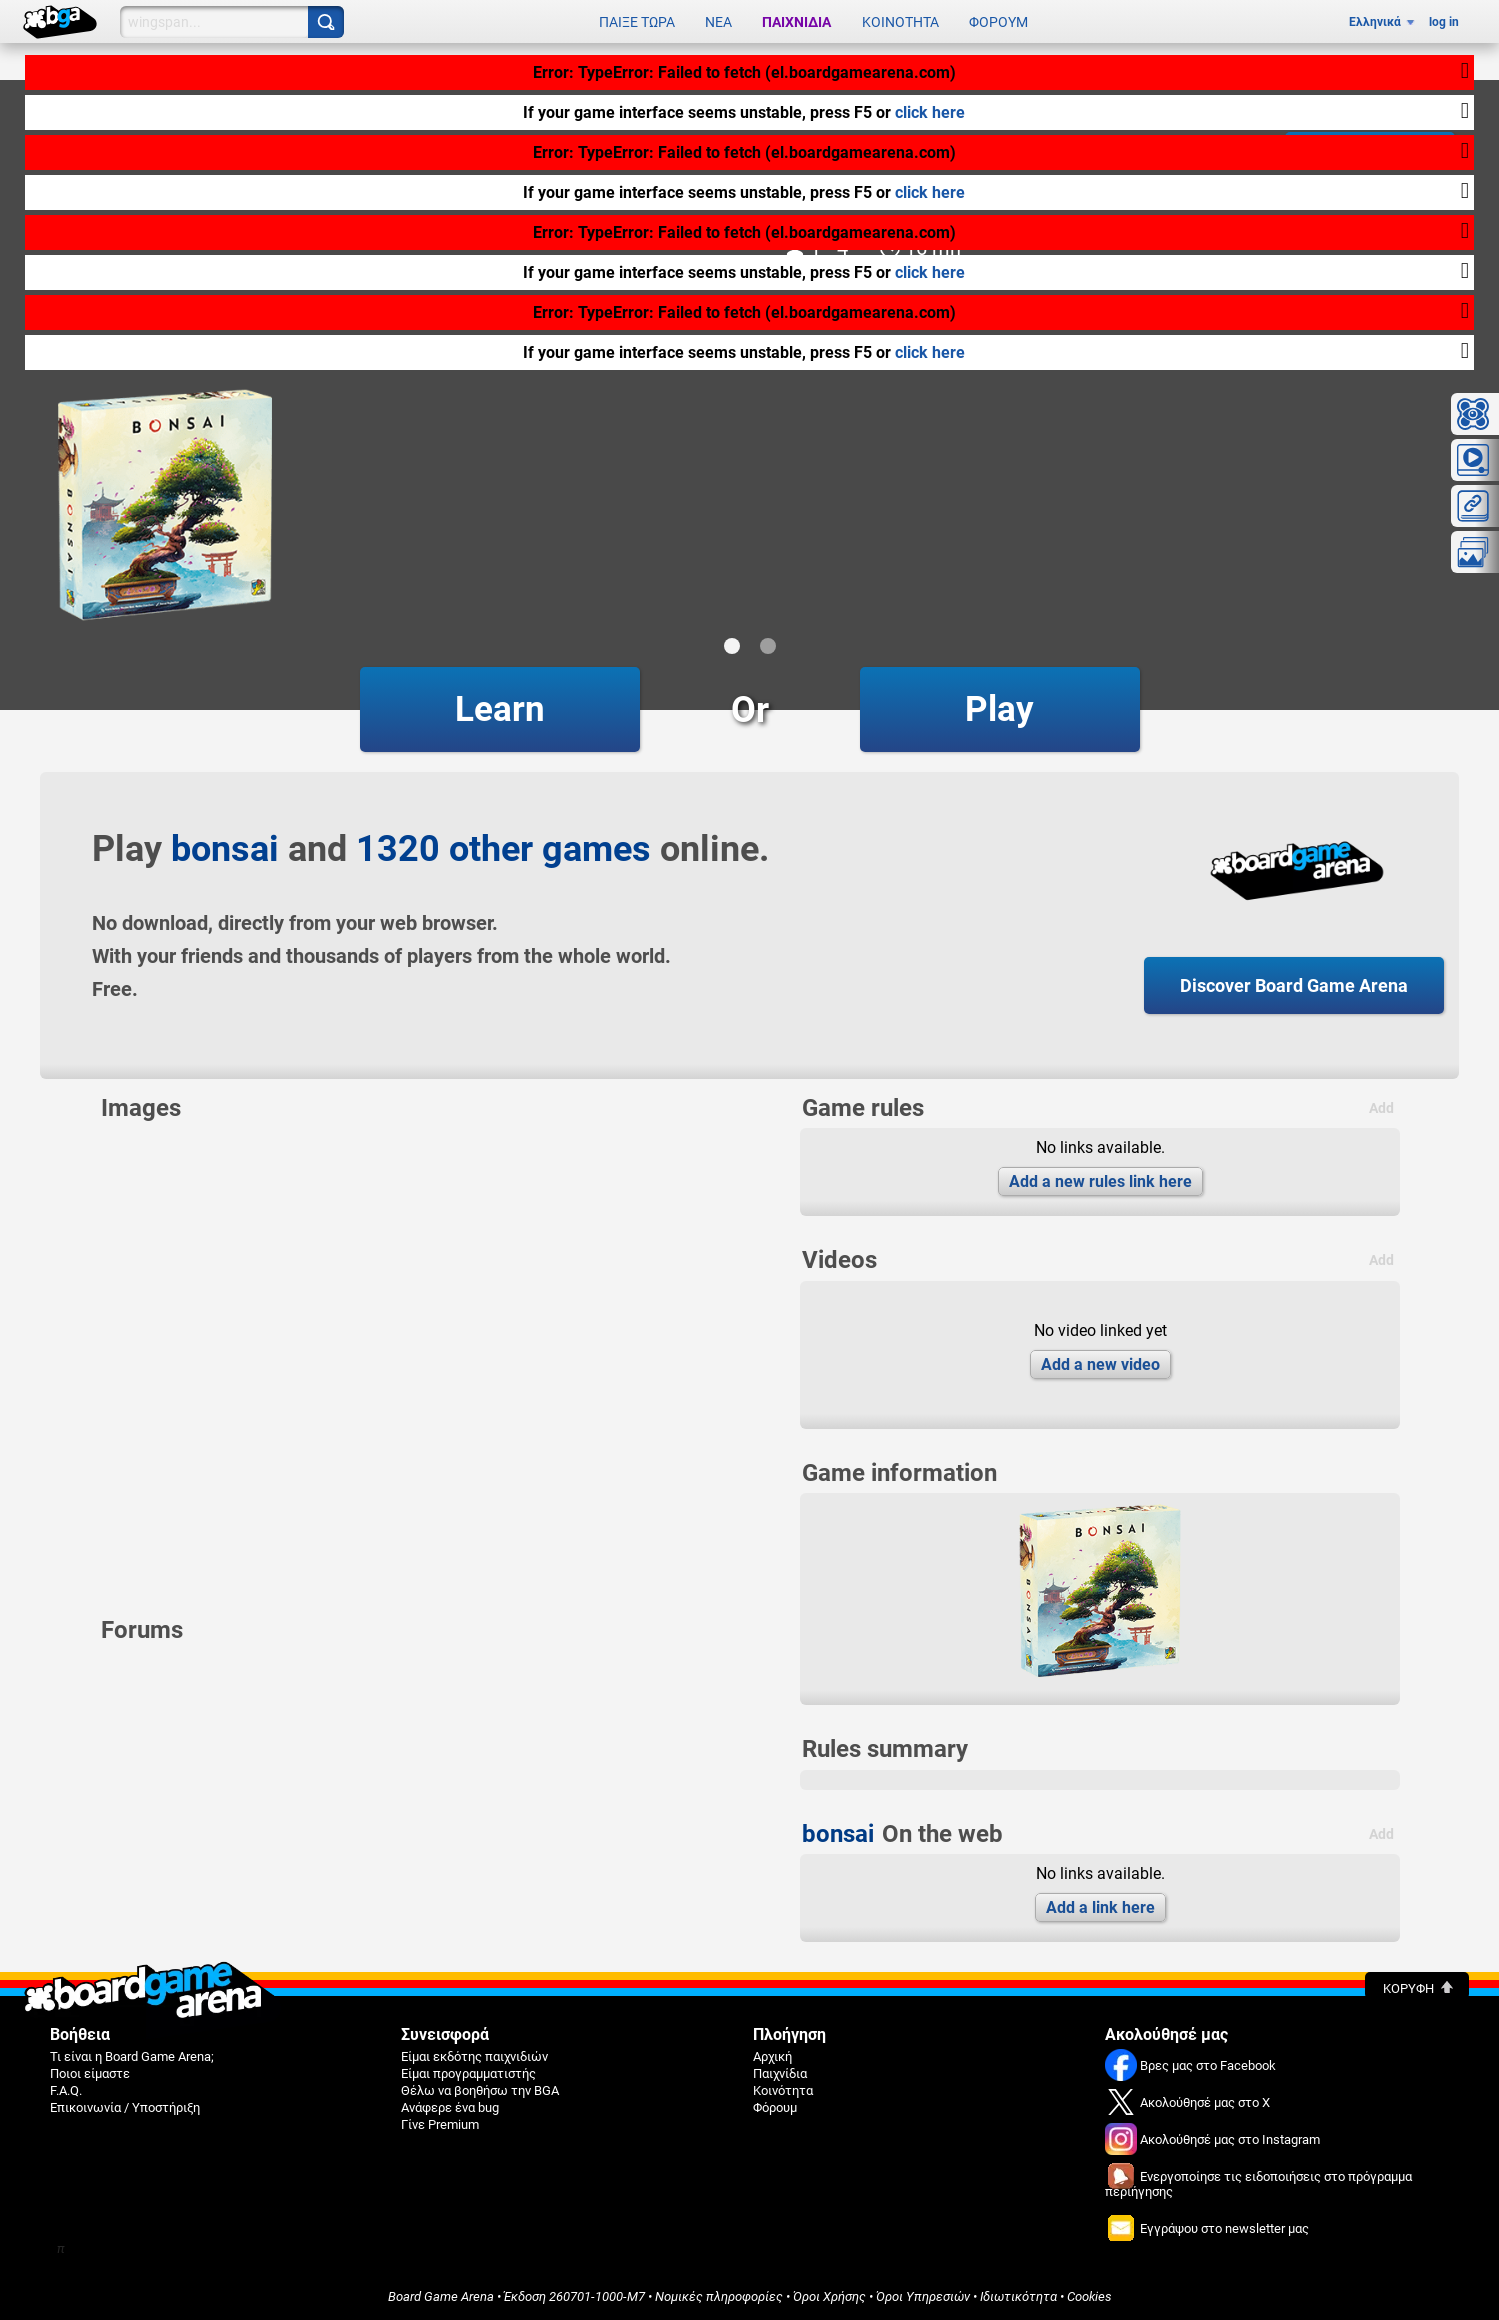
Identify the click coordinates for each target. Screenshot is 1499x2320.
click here (930, 112)
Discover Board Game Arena (1294, 985)
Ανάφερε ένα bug (450, 2107)
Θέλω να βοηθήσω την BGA (480, 2090)
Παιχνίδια (796, 22)
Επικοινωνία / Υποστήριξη (125, 2107)
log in (1444, 22)
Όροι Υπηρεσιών (923, 2296)
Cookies (1089, 2296)
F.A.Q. (66, 2090)
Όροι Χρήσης (829, 2296)
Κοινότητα (900, 22)
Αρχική (772, 2056)
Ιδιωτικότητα (1018, 2296)
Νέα (718, 22)
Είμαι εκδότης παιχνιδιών (474, 2056)
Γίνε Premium (440, 2124)
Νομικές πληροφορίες (719, 2296)
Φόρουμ (998, 22)
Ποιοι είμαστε (90, 2073)
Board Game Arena (441, 2296)
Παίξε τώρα (637, 22)
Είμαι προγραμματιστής (468, 2073)
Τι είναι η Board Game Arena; (132, 2056)
